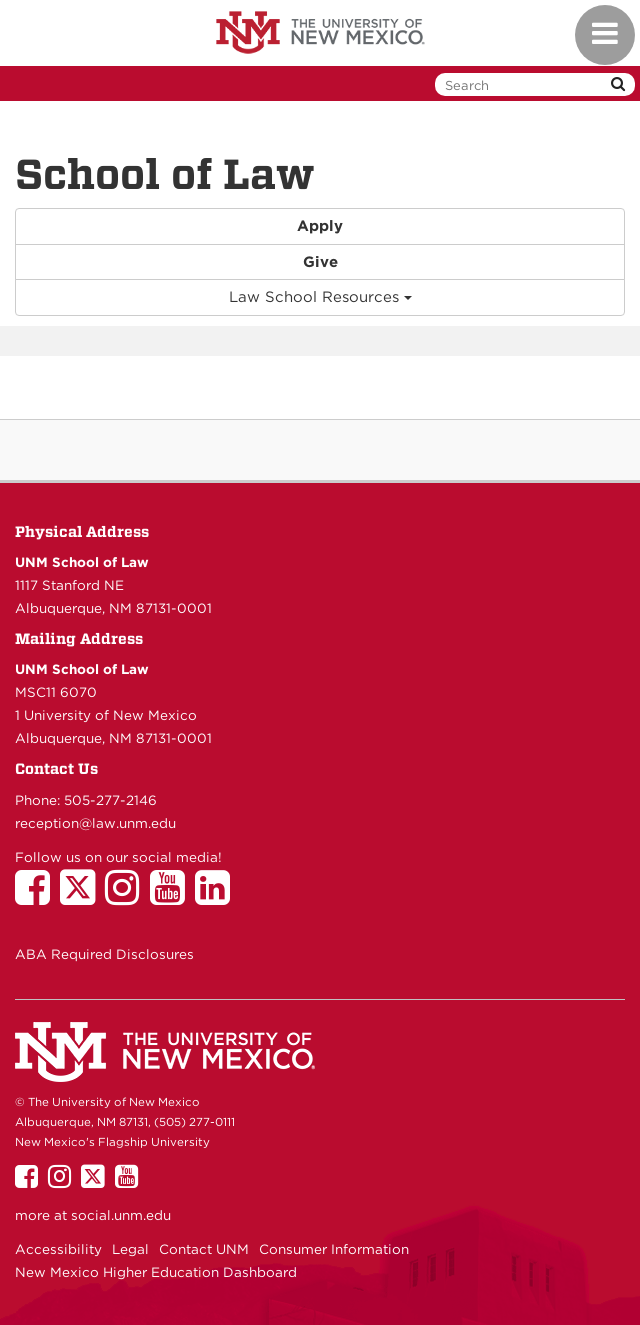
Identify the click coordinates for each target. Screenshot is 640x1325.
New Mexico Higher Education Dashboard (156, 1272)
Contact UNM (204, 1249)
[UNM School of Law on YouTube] (172, 897)
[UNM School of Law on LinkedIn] (217, 897)
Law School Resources (320, 297)
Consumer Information (334, 1249)
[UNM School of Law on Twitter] (82, 897)
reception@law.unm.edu (95, 823)
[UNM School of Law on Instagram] (127, 897)
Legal (130, 1249)
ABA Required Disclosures (104, 954)
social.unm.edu (121, 1215)
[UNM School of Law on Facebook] (37, 897)
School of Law (165, 174)
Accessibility (58, 1249)
